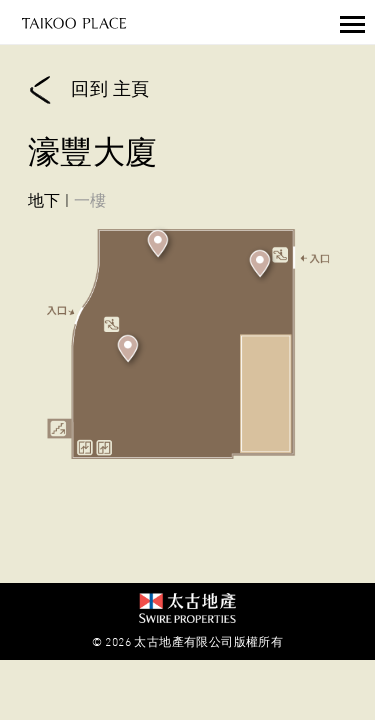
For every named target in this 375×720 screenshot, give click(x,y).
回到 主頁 (88, 90)
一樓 (90, 200)
